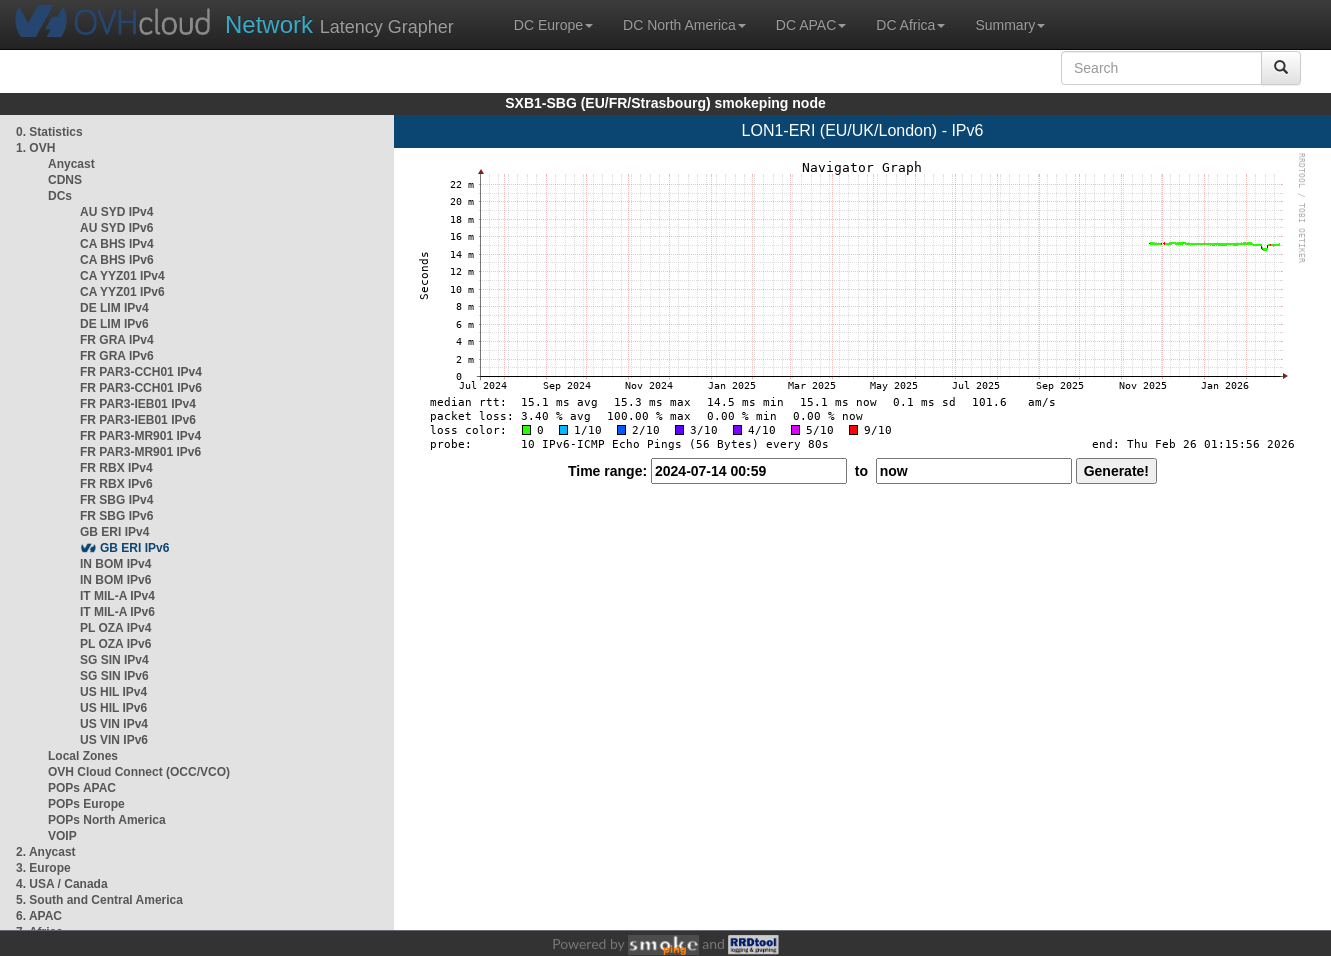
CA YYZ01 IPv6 (122, 292)
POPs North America (107, 820)
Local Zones (83, 756)
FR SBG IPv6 (116, 516)
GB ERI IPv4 (114, 532)
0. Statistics (49, 132)
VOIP (62, 836)
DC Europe (553, 25)
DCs (60, 196)
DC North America (684, 25)
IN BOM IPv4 (115, 564)
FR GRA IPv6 (117, 356)
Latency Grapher (339, 24)
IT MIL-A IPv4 (117, 596)
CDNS (65, 180)
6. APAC (39, 916)
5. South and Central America (99, 900)
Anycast (71, 164)
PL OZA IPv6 (115, 644)
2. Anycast (46, 852)
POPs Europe (86, 804)
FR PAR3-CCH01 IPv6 (141, 388)
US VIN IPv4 (114, 724)
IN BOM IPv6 (115, 580)
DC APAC (811, 25)
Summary (1010, 25)
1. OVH (35, 148)
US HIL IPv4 (113, 692)
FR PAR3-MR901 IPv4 (140, 436)
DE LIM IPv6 (114, 324)
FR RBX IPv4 (116, 468)
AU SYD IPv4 (116, 212)
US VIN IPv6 (114, 740)
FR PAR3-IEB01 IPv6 (138, 420)
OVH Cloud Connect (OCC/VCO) (139, 772)
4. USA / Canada (62, 884)
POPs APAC (82, 788)
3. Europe (43, 868)
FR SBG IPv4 (116, 500)
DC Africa (910, 25)
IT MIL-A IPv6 (117, 612)
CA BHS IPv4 (117, 244)
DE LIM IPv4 (114, 308)
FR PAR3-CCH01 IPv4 (141, 372)
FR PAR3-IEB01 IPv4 (138, 404)
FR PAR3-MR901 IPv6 (140, 452)
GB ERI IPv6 (134, 548)
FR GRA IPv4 (117, 340)
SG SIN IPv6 (114, 676)
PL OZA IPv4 (115, 628)
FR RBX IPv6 (116, 484)
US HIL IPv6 (113, 708)
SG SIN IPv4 (114, 660)
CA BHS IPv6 (117, 260)
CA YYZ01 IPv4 (122, 276)
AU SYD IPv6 (116, 228)
